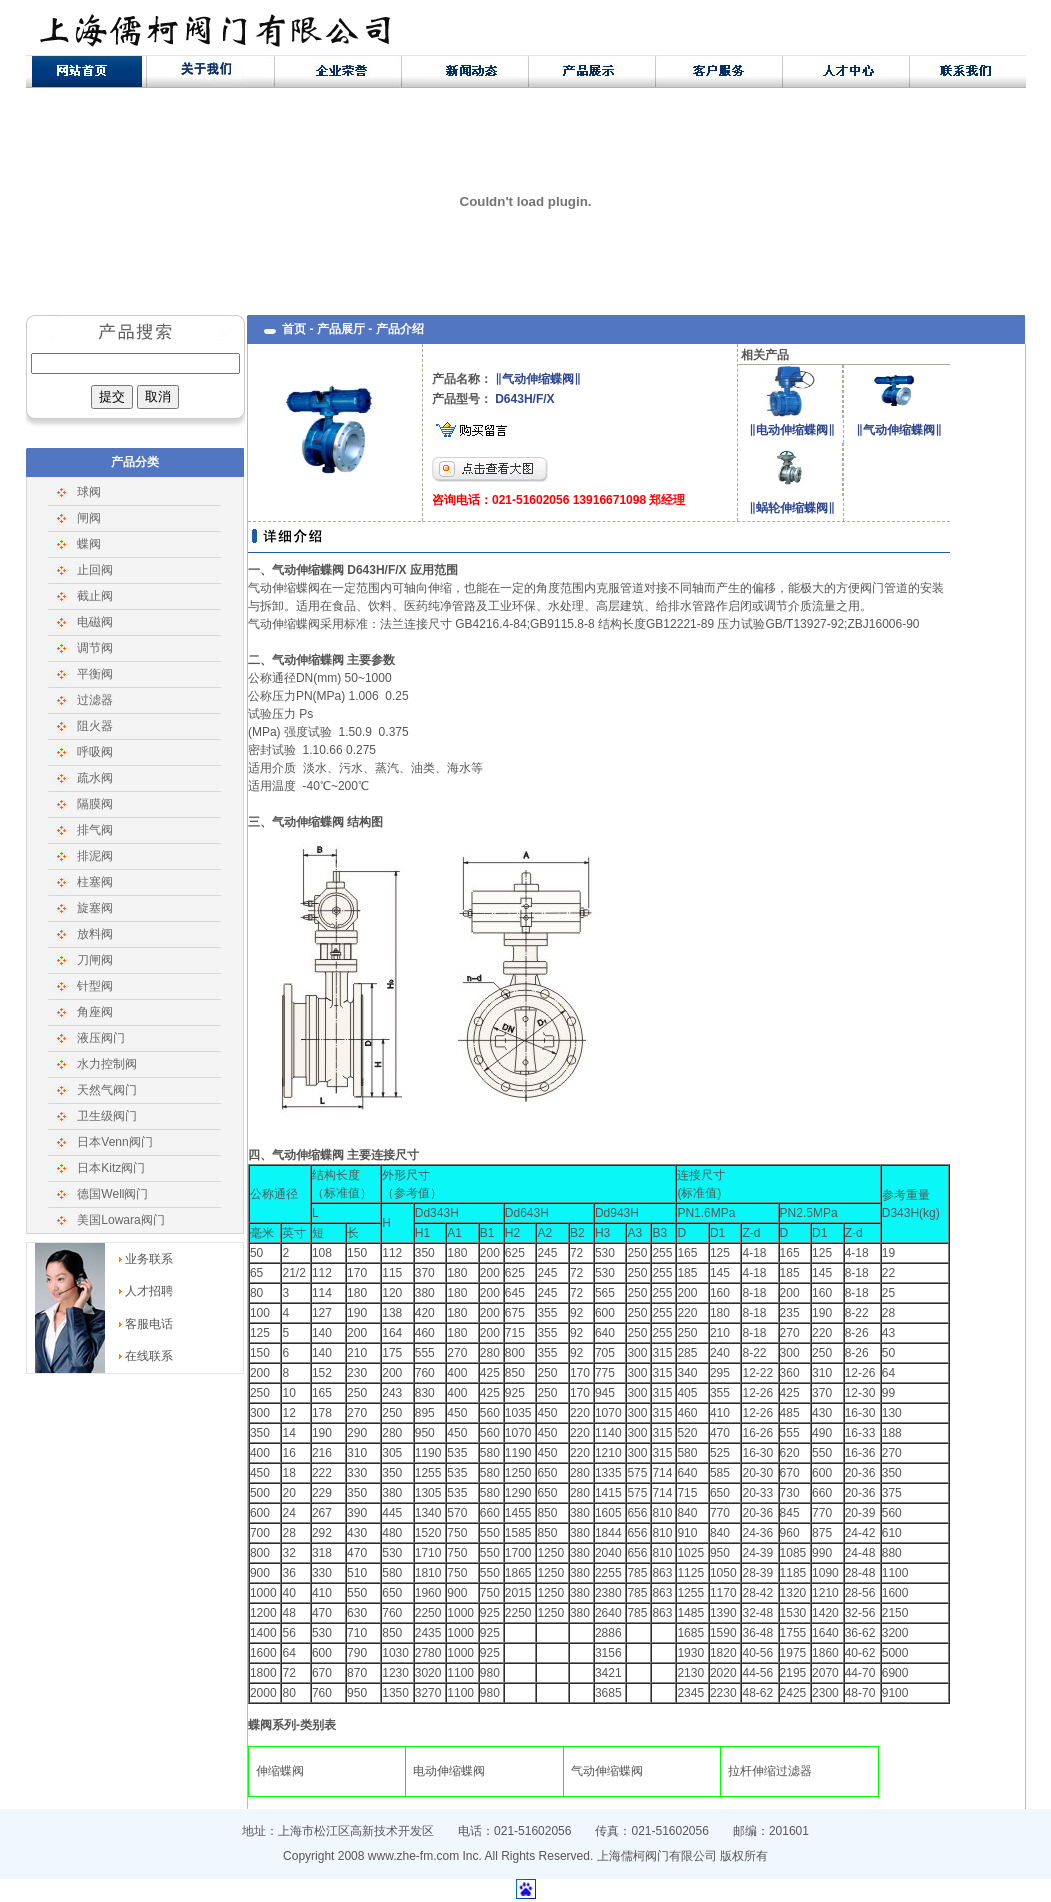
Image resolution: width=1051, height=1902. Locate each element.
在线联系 (149, 1356)
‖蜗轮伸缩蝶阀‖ (792, 508)
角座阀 (95, 1012)
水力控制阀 (107, 1064)
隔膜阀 (95, 804)
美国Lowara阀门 (120, 1220)
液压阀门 (101, 1038)
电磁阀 (95, 622)
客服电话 (149, 1324)
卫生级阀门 (107, 1116)
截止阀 (95, 596)
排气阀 (95, 830)
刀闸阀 (95, 960)
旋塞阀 (95, 908)
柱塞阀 (95, 882)
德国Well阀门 (112, 1194)
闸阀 (89, 518)
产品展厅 (341, 329)
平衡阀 (95, 674)
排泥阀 (95, 856)
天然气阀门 (107, 1090)
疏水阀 (95, 778)
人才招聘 (149, 1291)
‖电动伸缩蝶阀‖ (792, 430)
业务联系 (149, 1259)
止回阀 (95, 570)
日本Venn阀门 (114, 1142)
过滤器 (95, 700)
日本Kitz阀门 (111, 1168)
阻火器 (95, 726)
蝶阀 (89, 544)
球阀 (89, 492)
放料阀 (95, 934)
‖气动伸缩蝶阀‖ (899, 430)
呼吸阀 (95, 752)
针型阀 (95, 986)
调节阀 (95, 648)
